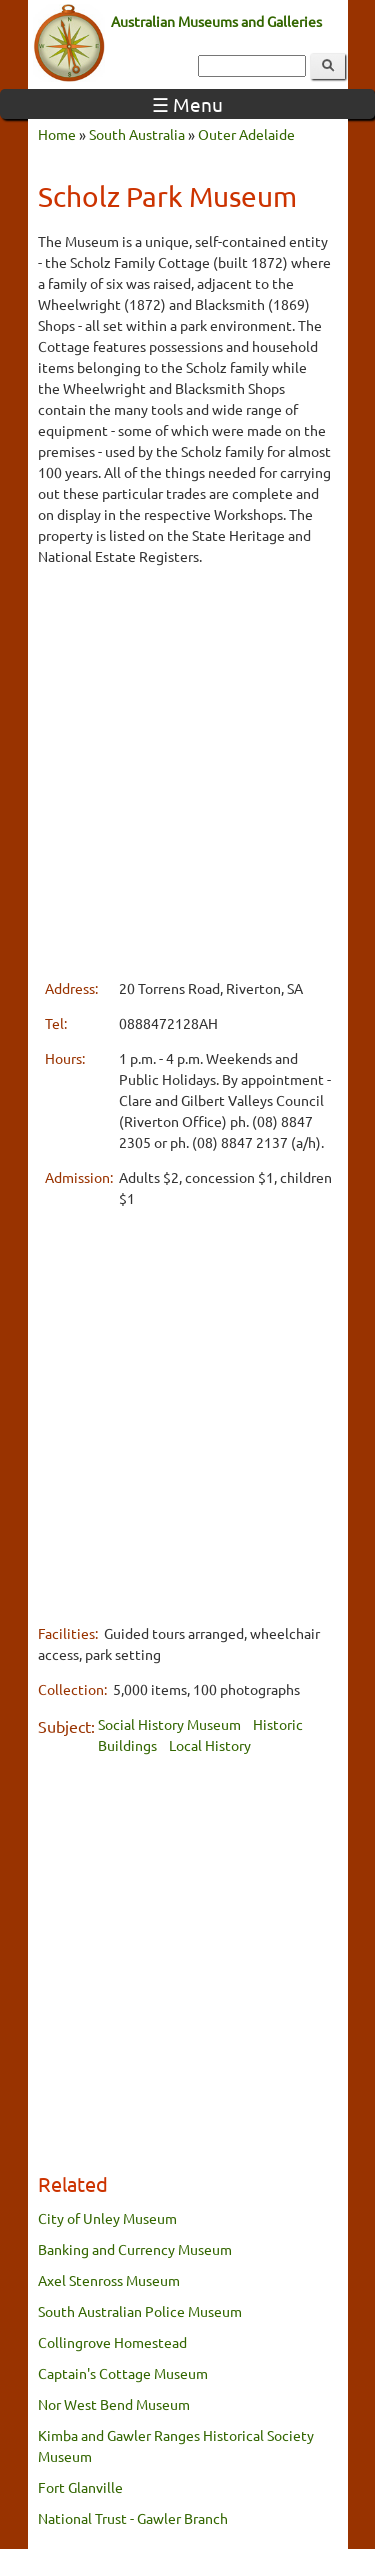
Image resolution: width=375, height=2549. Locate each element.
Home (57, 134)
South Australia (137, 134)
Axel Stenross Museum (109, 2280)
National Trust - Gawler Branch (133, 2518)
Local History (210, 1745)
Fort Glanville (80, 2487)
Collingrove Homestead (112, 2342)
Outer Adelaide (246, 134)
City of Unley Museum (107, 2218)
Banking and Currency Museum (135, 2249)
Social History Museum (169, 1724)
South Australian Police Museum (140, 2311)
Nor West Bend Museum (114, 2404)
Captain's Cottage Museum (123, 2373)
